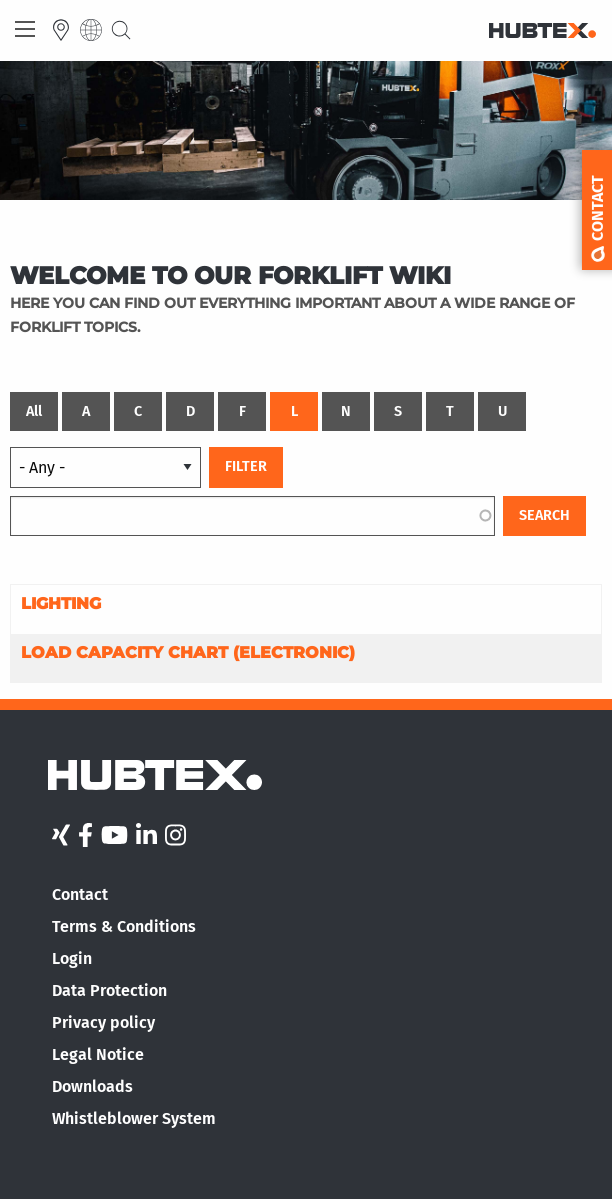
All (34, 411)
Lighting (61, 603)
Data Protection (109, 990)
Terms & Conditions (124, 926)
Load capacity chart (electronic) (188, 652)
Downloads (92, 1086)
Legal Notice (98, 1054)
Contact (80, 894)
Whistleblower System (134, 1118)
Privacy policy (103, 1022)
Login (72, 958)
